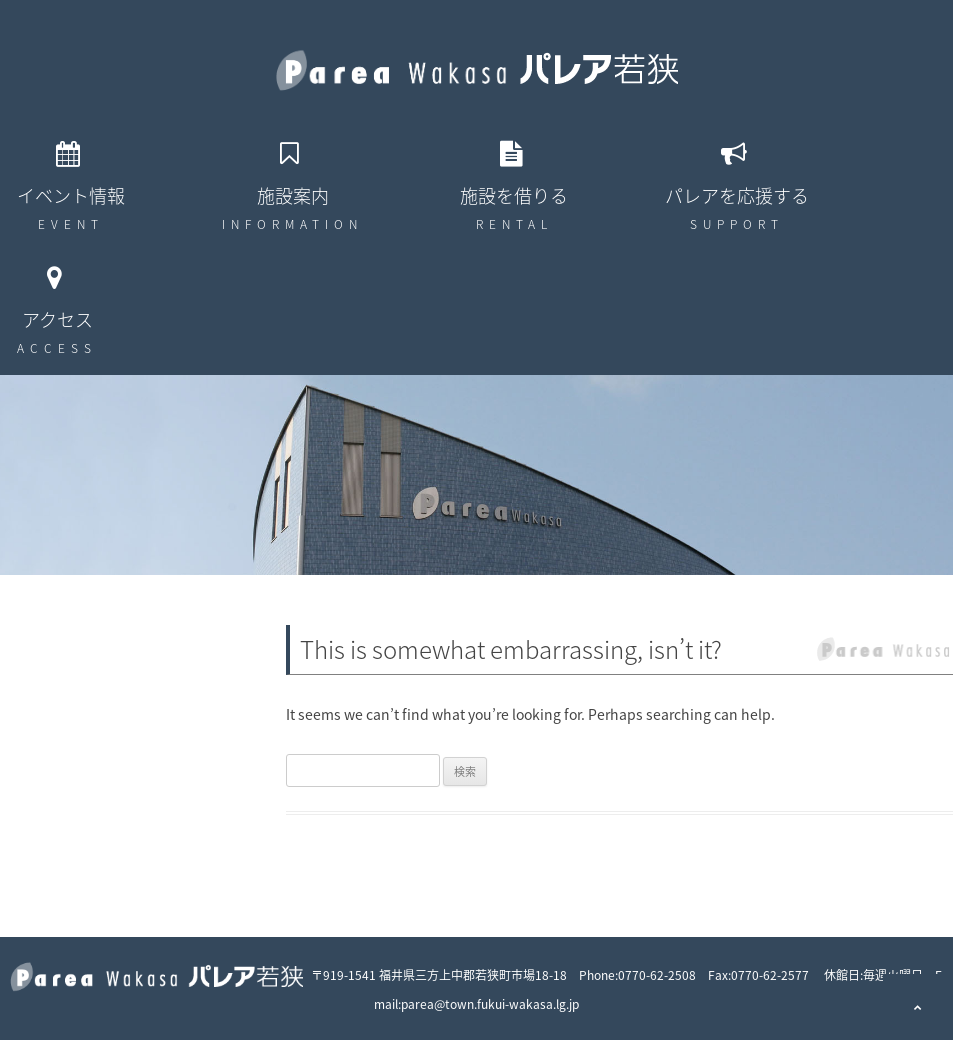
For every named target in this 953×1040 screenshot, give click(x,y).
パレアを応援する (737, 195)
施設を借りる (514, 195)
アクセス (57, 319)
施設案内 (293, 195)
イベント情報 (71, 195)
